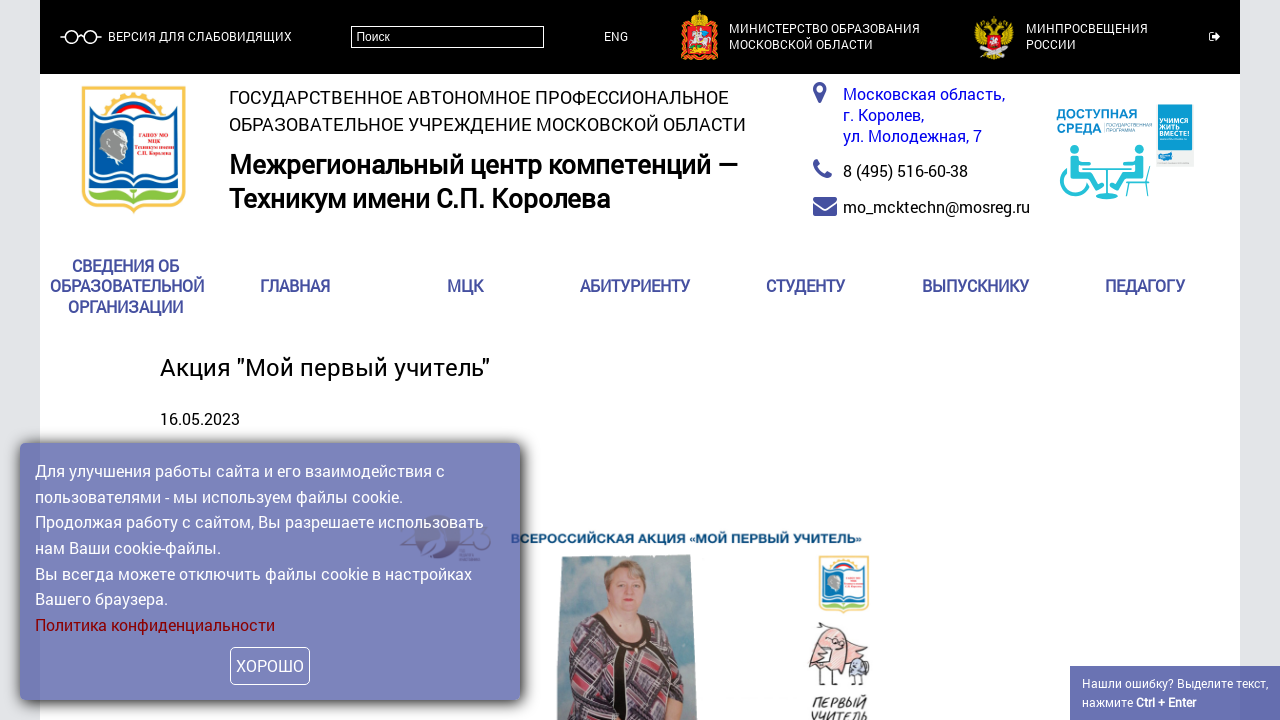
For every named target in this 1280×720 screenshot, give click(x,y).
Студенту (805, 286)
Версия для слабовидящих (198, 36)
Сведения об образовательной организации (127, 286)
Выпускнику (975, 286)
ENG (616, 36)
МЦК (465, 286)
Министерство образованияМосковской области (824, 36)
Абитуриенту (635, 286)
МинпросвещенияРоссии (1087, 36)
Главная (295, 286)
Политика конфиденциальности (155, 624)
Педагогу (1145, 286)
